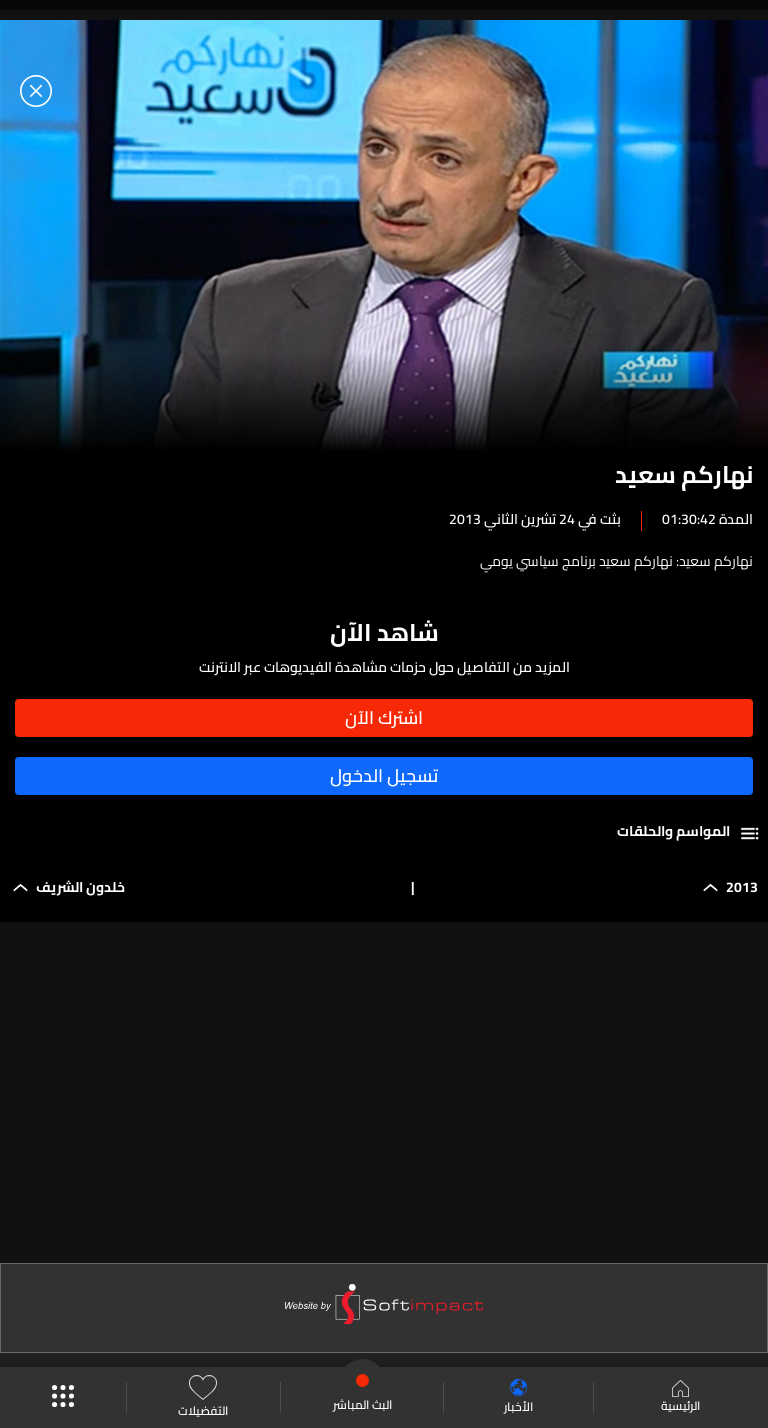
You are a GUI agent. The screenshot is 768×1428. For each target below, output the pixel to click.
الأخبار (518, 1397)
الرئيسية (680, 1398)
